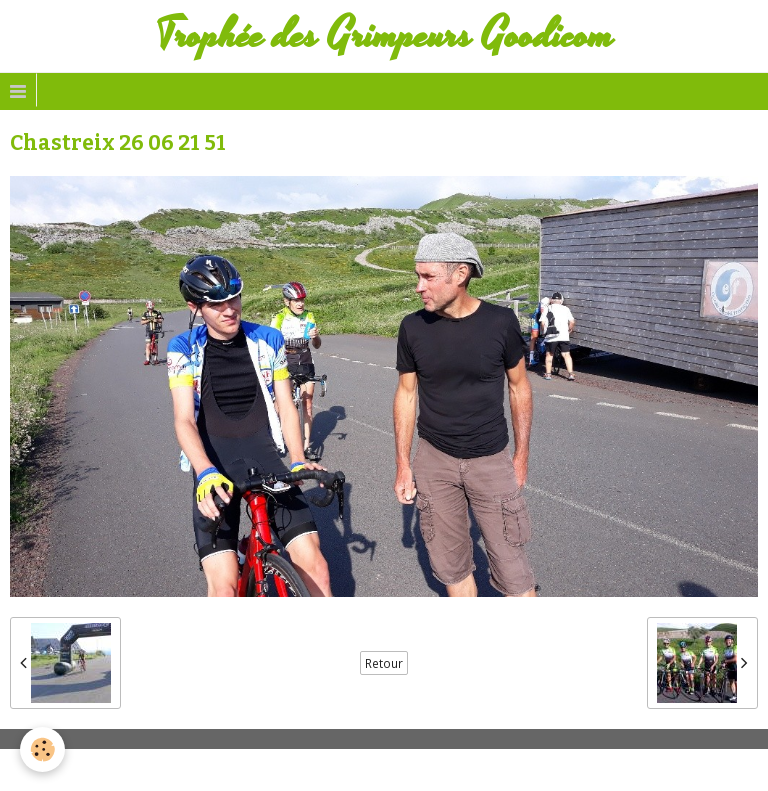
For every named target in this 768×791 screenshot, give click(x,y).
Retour (384, 663)
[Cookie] (42, 749)
